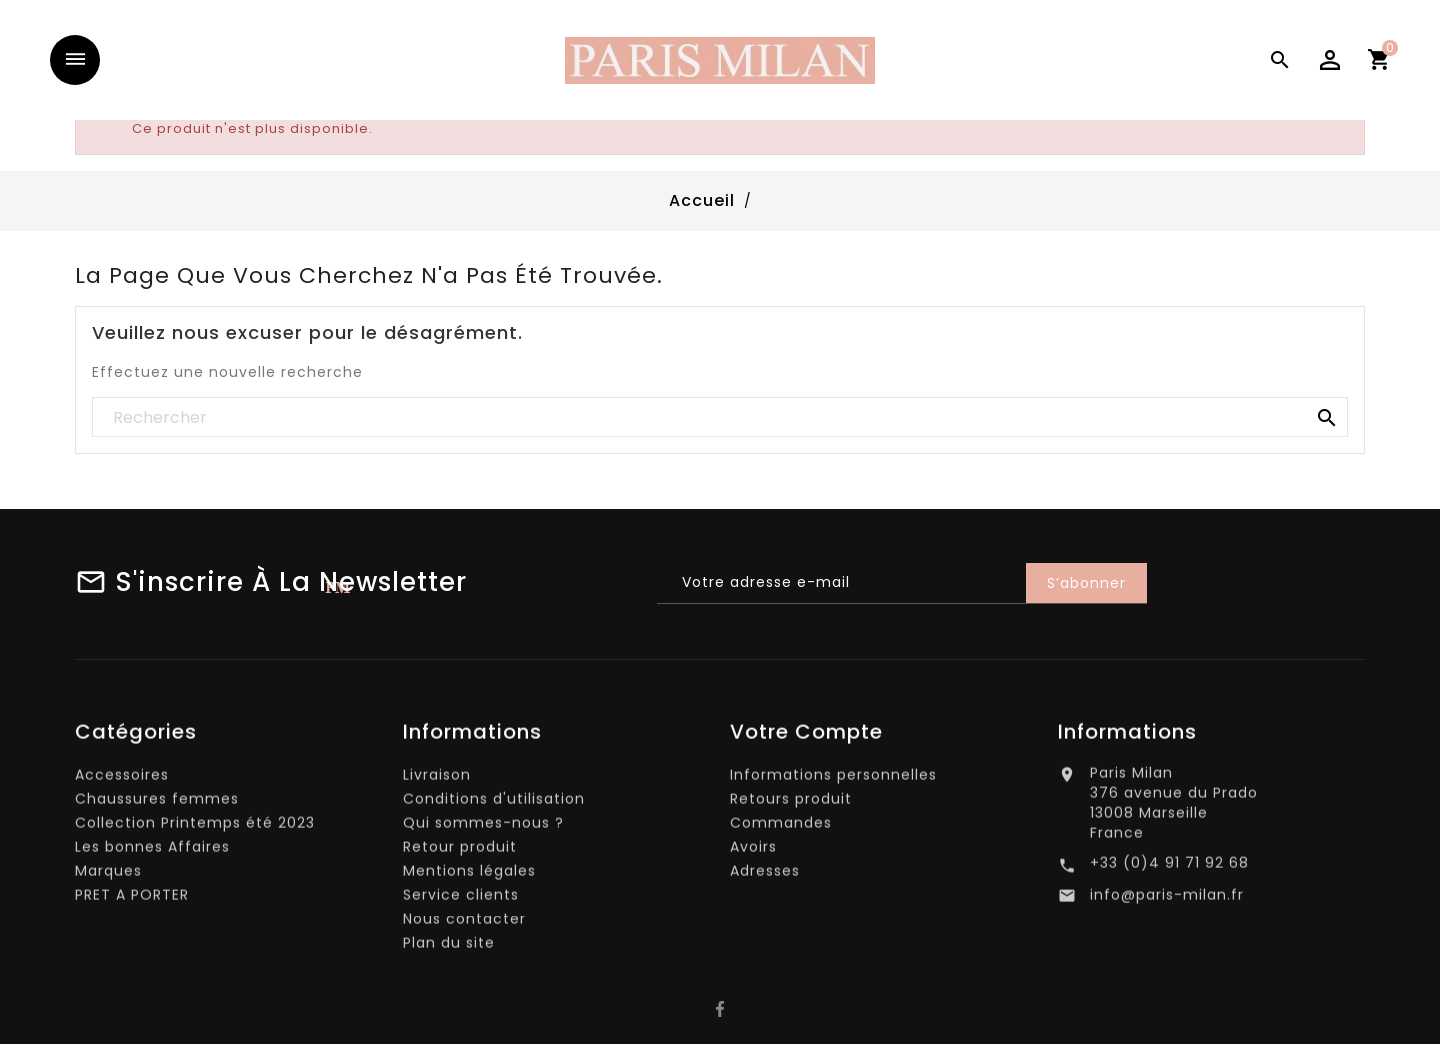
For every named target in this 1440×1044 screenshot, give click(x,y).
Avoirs (753, 852)
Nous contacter (464, 924)
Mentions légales (469, 876)
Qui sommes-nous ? (483, 828)
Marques (108, 876)
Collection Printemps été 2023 (195, 828)
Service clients (461, 900)
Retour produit (460, 852)
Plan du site (449, 948)
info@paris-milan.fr (1167, 901)
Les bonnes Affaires (152, 852)
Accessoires (122, 780)
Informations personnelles (833, 780)
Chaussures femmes (157, 804)
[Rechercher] (720, 418)
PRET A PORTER (132, 900)
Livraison (437, 780)
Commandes (781, 828)
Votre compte (806, 737)
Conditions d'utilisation (494, 804)
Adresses (765, 876)
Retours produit (791, 804)
